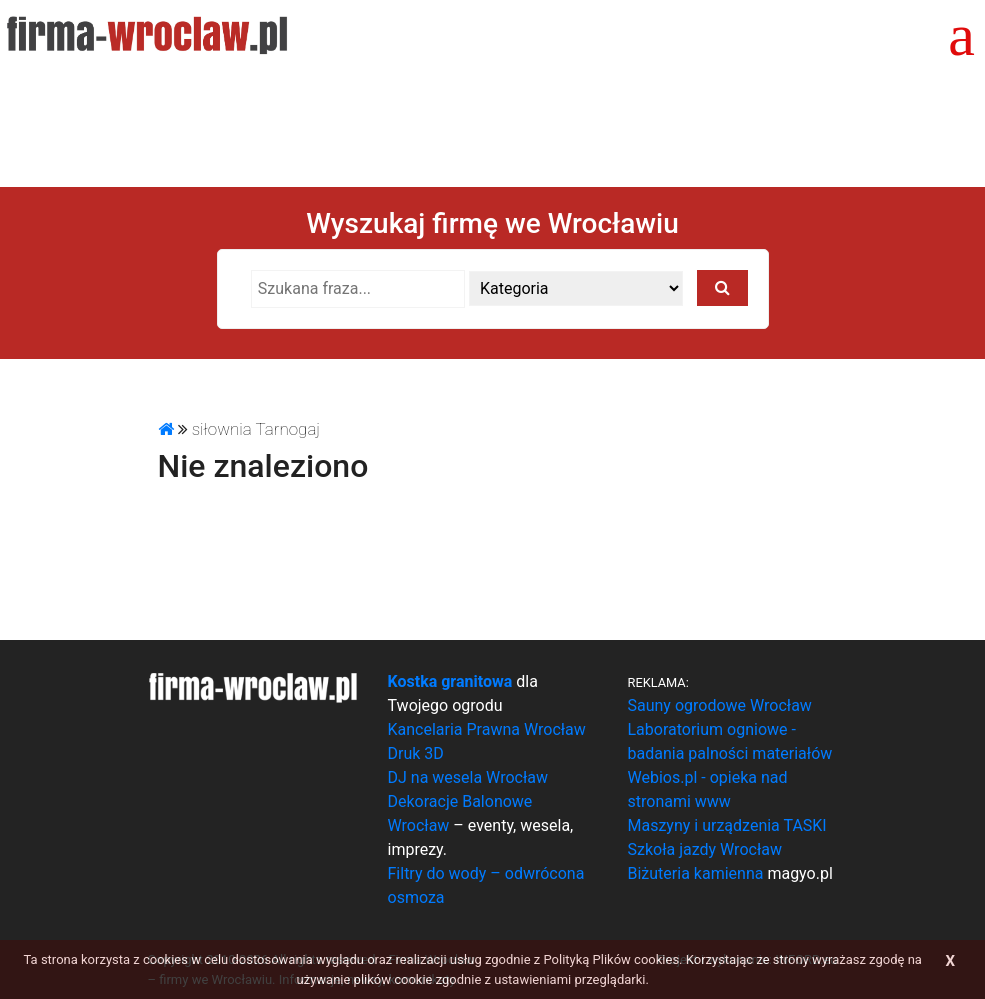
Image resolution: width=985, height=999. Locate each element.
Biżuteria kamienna (696, 873)
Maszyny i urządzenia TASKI (727, 825)
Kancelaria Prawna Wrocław (487, 729)
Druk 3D (416, 753)
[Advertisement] (493, 125)
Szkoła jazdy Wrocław (705, 849)
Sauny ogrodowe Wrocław (720, 705)
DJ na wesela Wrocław (468, 777)
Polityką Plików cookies (611, 959)
